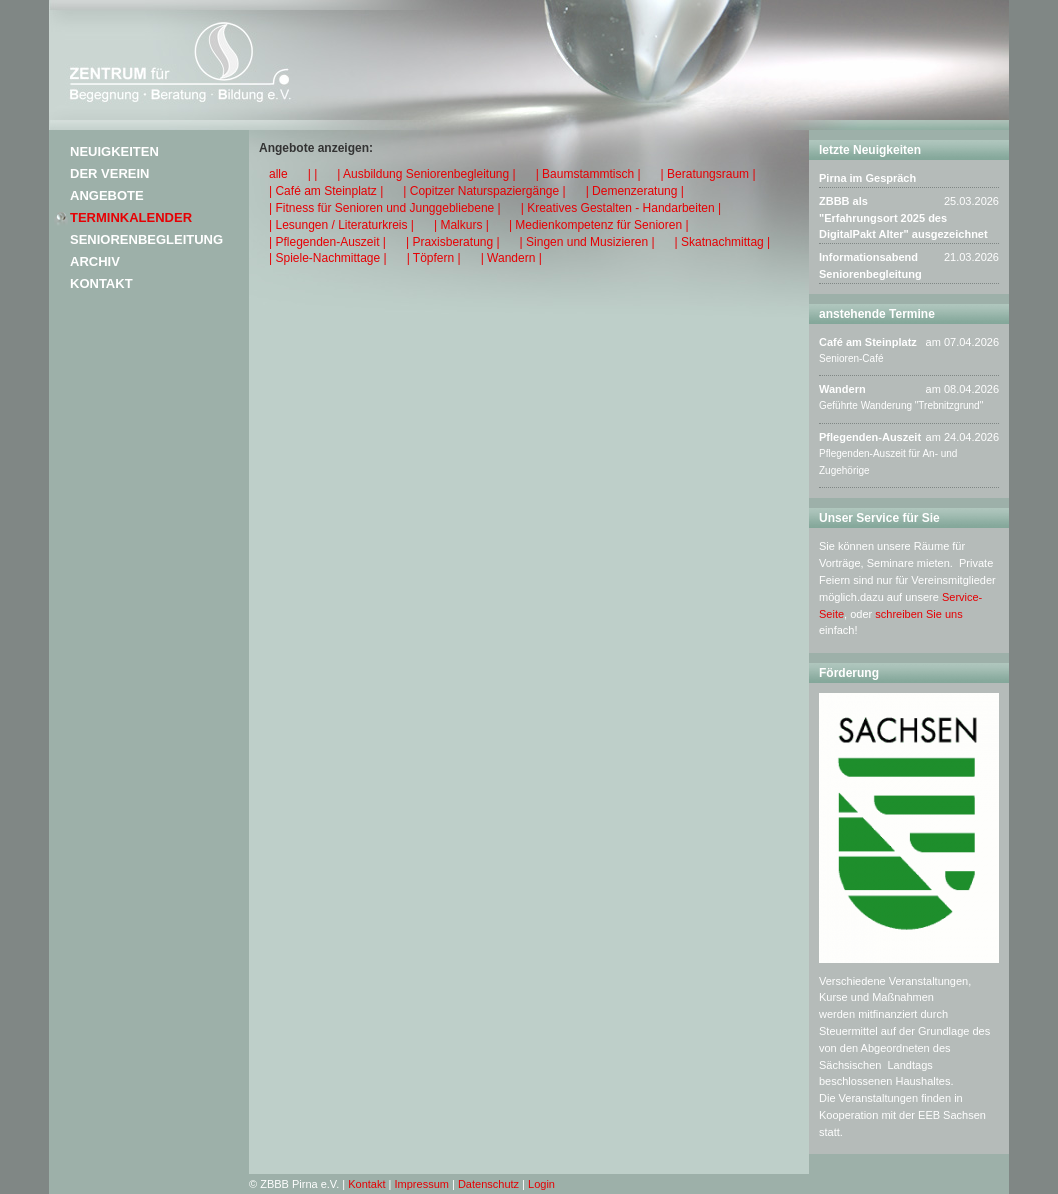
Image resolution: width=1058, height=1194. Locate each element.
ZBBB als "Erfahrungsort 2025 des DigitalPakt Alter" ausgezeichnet (903, 218)
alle (278, 174)
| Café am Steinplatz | (326, 191)
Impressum (422, 1184)
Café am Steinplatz (868, 342)
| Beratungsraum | (708, 174)
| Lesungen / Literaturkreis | (341, 225)
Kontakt (101, 283)
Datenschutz (488, 1184)
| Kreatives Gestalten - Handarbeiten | (621, 208)
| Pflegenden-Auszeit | (327, 242)
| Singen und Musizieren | (587, 242)
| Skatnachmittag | (723, 242)
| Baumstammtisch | (588, 174)
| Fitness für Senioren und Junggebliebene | (385, 208)
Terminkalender (131, 217)
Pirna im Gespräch (867, 178)
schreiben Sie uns (918, 614)
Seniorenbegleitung (146, 239)
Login (541, 1184)
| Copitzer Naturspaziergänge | (484, 191)
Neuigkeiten (114, 151)
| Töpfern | (434, 258)
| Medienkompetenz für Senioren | (599, 225)
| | (313, 174)
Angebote (107, 195)
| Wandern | (511, 258)
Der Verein (109, 173)
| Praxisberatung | (453, 242)
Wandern (842, 389)
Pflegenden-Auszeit (870, 437)
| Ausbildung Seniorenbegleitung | (426, 174)
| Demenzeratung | (635, 191)
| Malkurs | (461, 225)
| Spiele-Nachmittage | (328, 258)
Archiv (95, 261)
